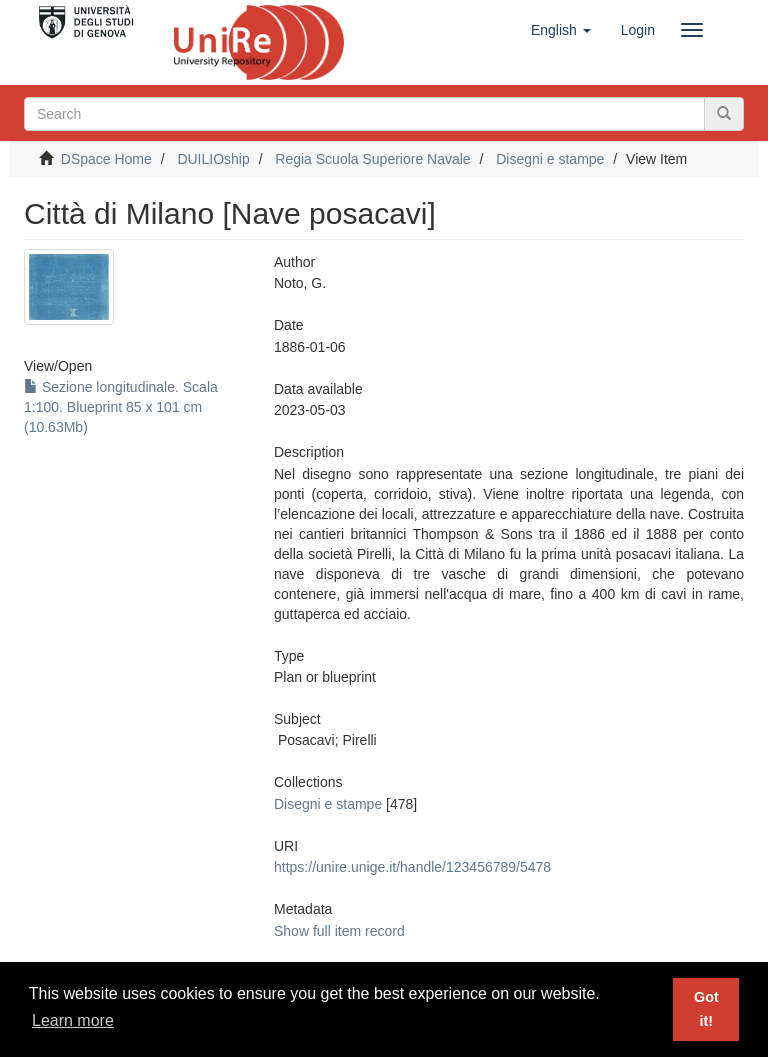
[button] (561, 30)
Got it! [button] (706, 1009)
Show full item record (339, 931)
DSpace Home (106, 159)
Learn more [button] (73, 1020)
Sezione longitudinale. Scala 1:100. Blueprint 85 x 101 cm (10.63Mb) (121, 407)
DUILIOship (213, 159)
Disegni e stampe (550, 159)
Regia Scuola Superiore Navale (372, 159)
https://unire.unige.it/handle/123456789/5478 (412, 867)
